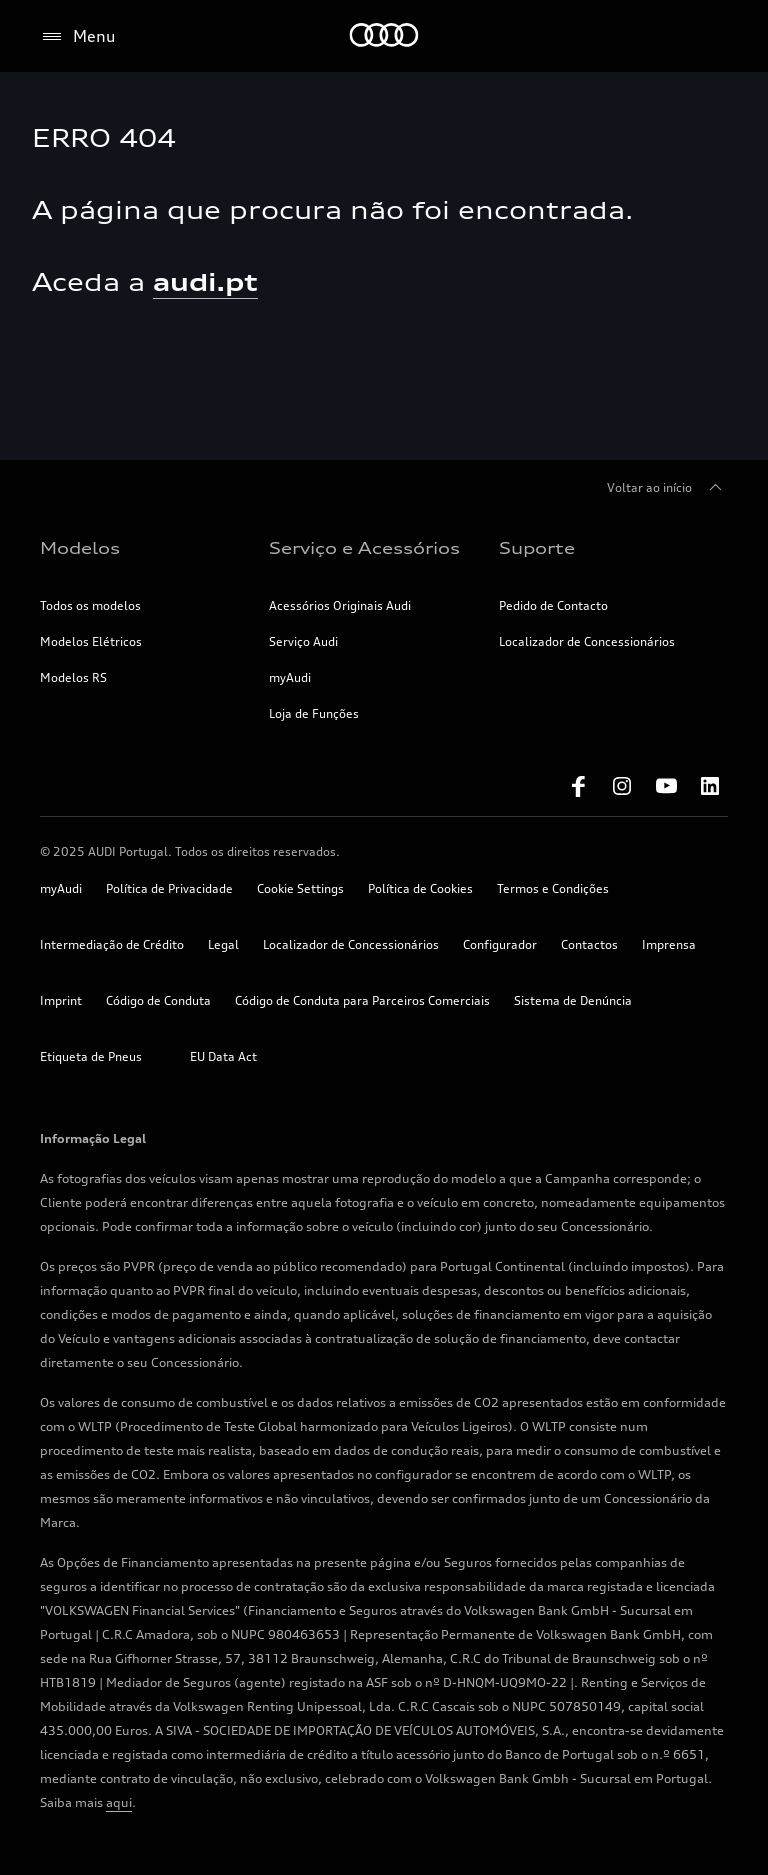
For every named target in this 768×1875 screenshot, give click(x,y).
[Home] (384, 36)
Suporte (537, 548)
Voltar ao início (667, 488)
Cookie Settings (300, 888)
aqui (119, 1802)
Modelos (80, 548)
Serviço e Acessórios (364, 548)
